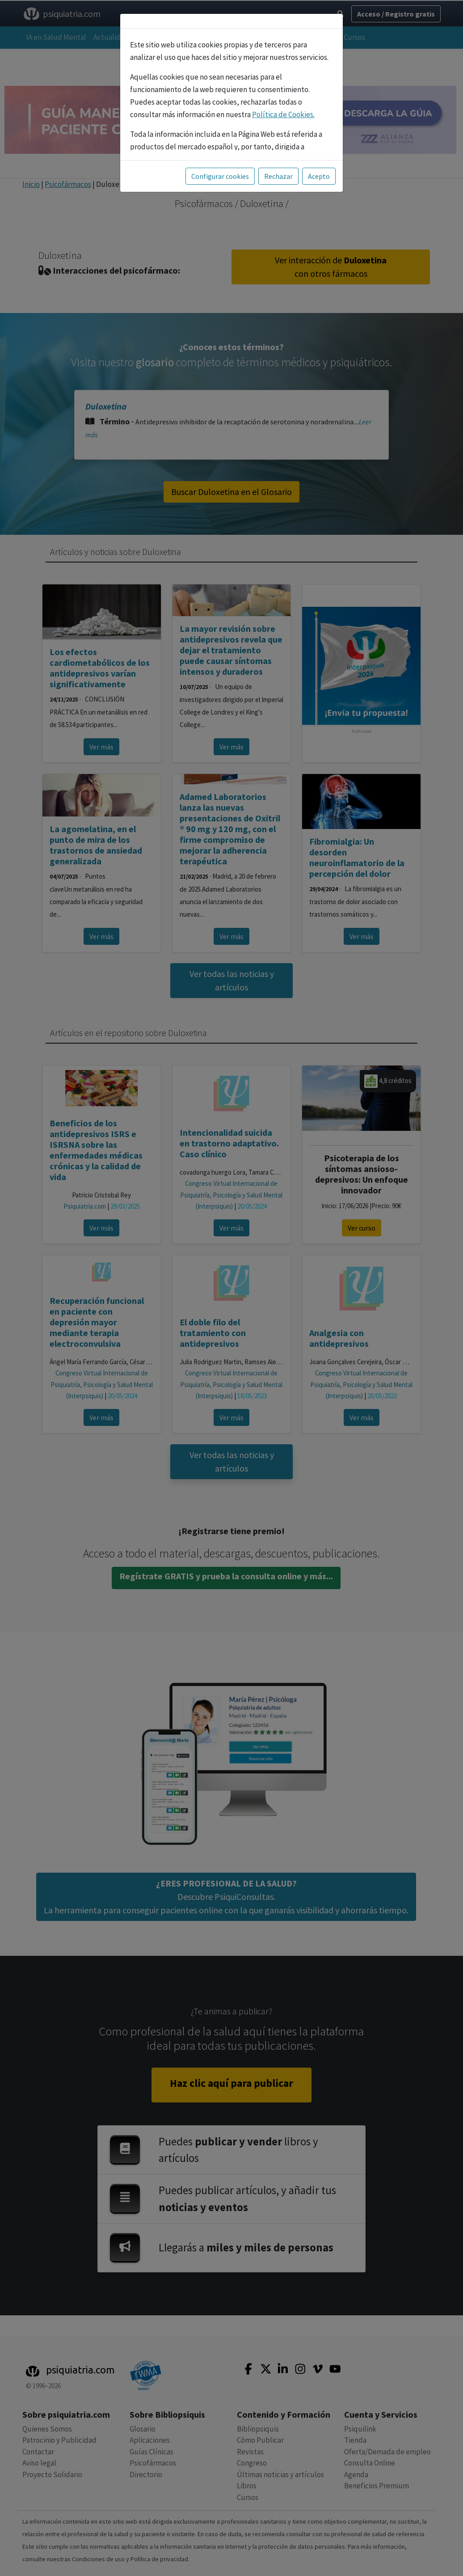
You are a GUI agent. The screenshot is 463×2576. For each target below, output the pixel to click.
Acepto (319, 170)
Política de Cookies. (283, 109)
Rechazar (278, 170)
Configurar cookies (220, 170)
